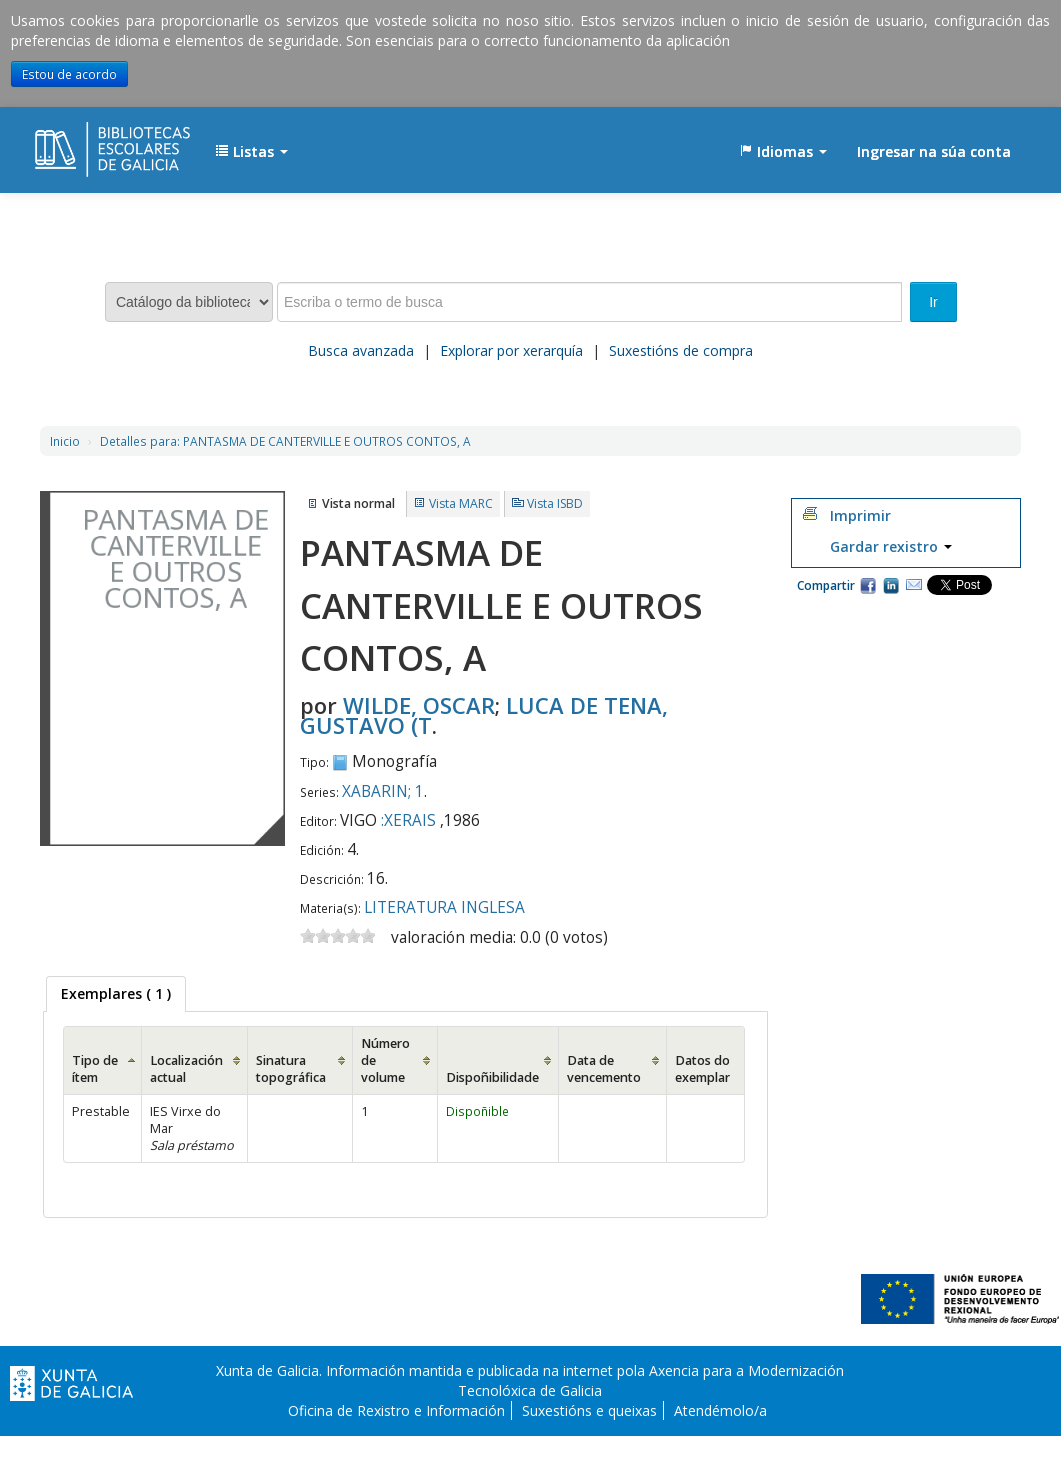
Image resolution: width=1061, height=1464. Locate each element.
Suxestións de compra (681, 350)
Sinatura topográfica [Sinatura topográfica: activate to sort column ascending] (291, 1069)
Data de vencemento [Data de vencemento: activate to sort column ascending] (604, 1069)
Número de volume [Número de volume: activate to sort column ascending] (385, 1060)
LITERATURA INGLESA (444, 907)
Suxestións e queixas (589, 1410)
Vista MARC (461, 503)
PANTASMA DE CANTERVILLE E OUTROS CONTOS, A (285, 441)
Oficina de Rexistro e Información (396, 1410)
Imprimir (860, 515)
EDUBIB (85, 142)
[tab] (116, 994)
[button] (251, 152)
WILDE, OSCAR (419, 705)
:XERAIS (408, 820)
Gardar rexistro (891, 546)
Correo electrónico (914, 585)
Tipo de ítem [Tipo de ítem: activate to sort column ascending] (95, 1069)
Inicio (65, 441)
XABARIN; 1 (383, 791)
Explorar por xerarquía (511, 350)
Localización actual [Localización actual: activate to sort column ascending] (186, 1069)
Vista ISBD (555, 503)
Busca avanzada (361, 350)
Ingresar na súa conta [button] (934, 151)
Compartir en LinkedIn (891, 585)
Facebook (868, 585)
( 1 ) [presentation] (116, 993)
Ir (933, 302)
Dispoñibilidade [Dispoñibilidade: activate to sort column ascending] (492, 1077)
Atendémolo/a (720, 1410)
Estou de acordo (69, 74)
